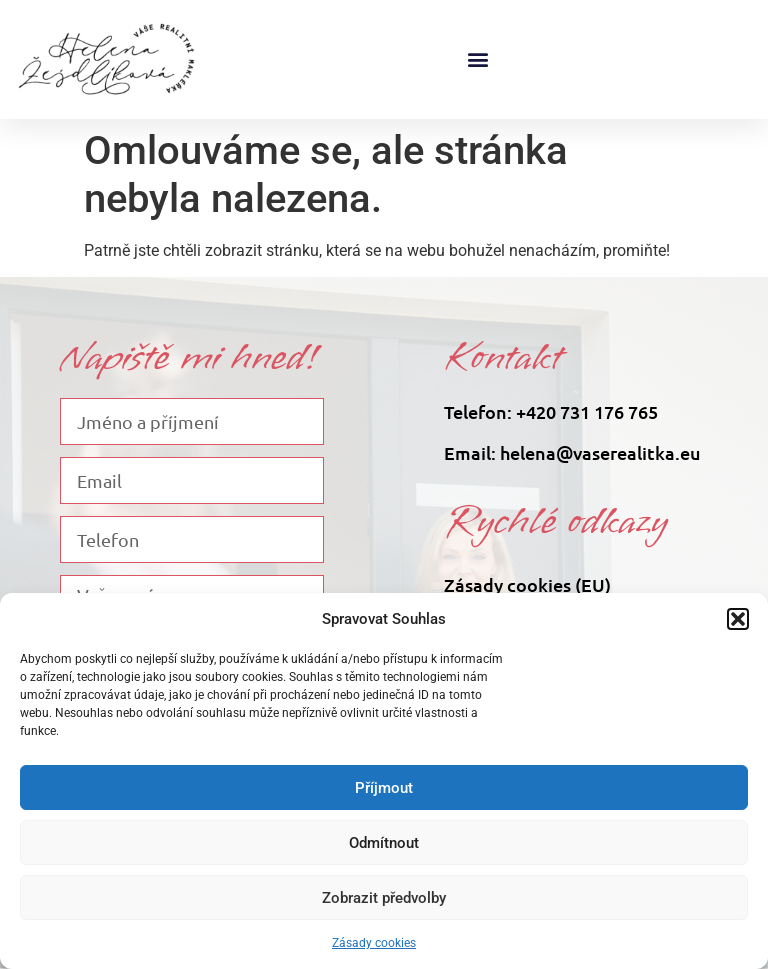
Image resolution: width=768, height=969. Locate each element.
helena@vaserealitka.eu (600, 452)
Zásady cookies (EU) (527, 584)
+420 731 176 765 (587, 411)
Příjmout (384, 788)
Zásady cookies (374, 943)
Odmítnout (384, 843)
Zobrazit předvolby (384, 898)
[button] (738, 619)
